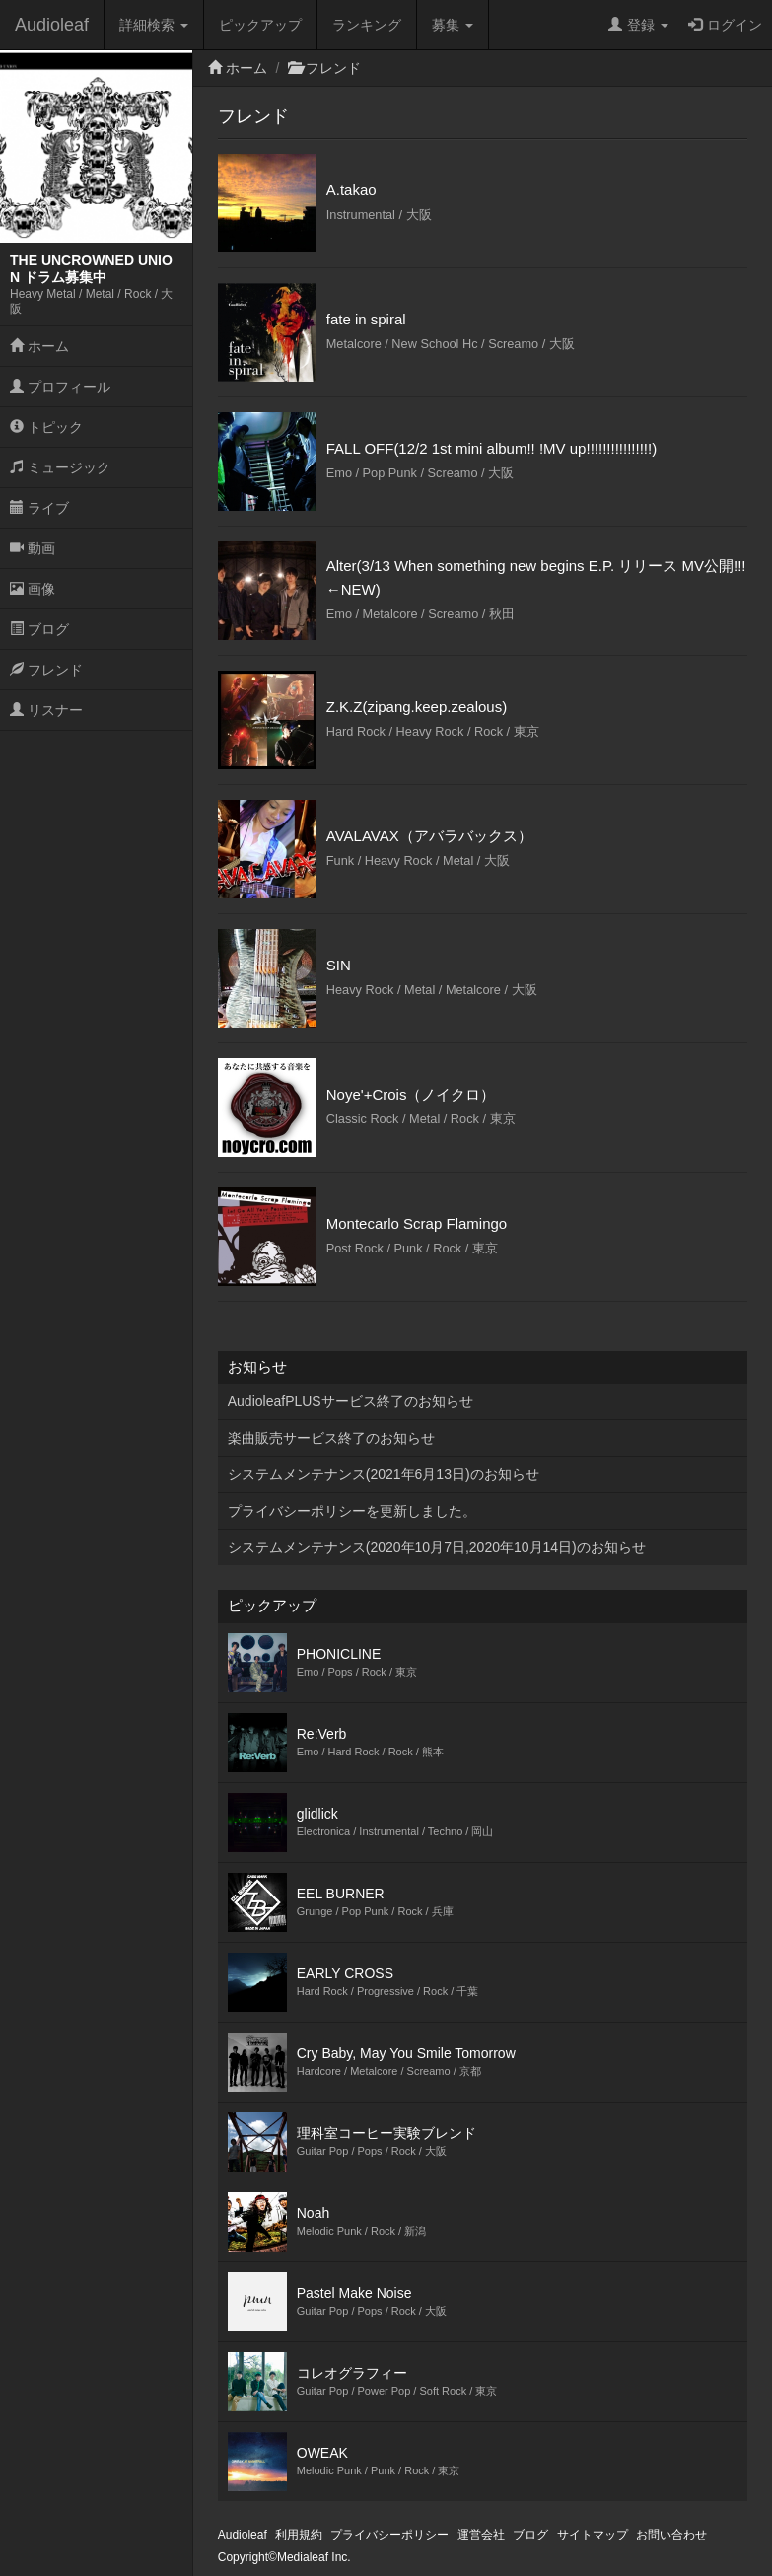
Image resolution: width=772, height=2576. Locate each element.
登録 (638, 25)
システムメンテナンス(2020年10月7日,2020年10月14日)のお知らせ (437, 1547)
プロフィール (60, 386)
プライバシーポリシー (389, 2534)
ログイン (725, 25)
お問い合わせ (671, 2534)
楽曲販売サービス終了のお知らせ (331, 1438)
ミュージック (60, 467)
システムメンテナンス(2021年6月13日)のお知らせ (383, 1474)
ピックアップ (260, 25)
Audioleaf (52, 25)
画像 (32, 589)
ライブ (39, 508)
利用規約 (298, 2534)
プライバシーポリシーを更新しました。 (352, 1511)
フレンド (46, 670)
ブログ (39, 629)
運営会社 (481, 2534)
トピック (46, 427)
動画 (32, 548)
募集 (452, 25)
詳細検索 (153, 25)
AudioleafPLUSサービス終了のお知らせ (350, 1401)
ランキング (366, 25)
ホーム (39, 346)
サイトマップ (592, 2534)
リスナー (46, 710)
